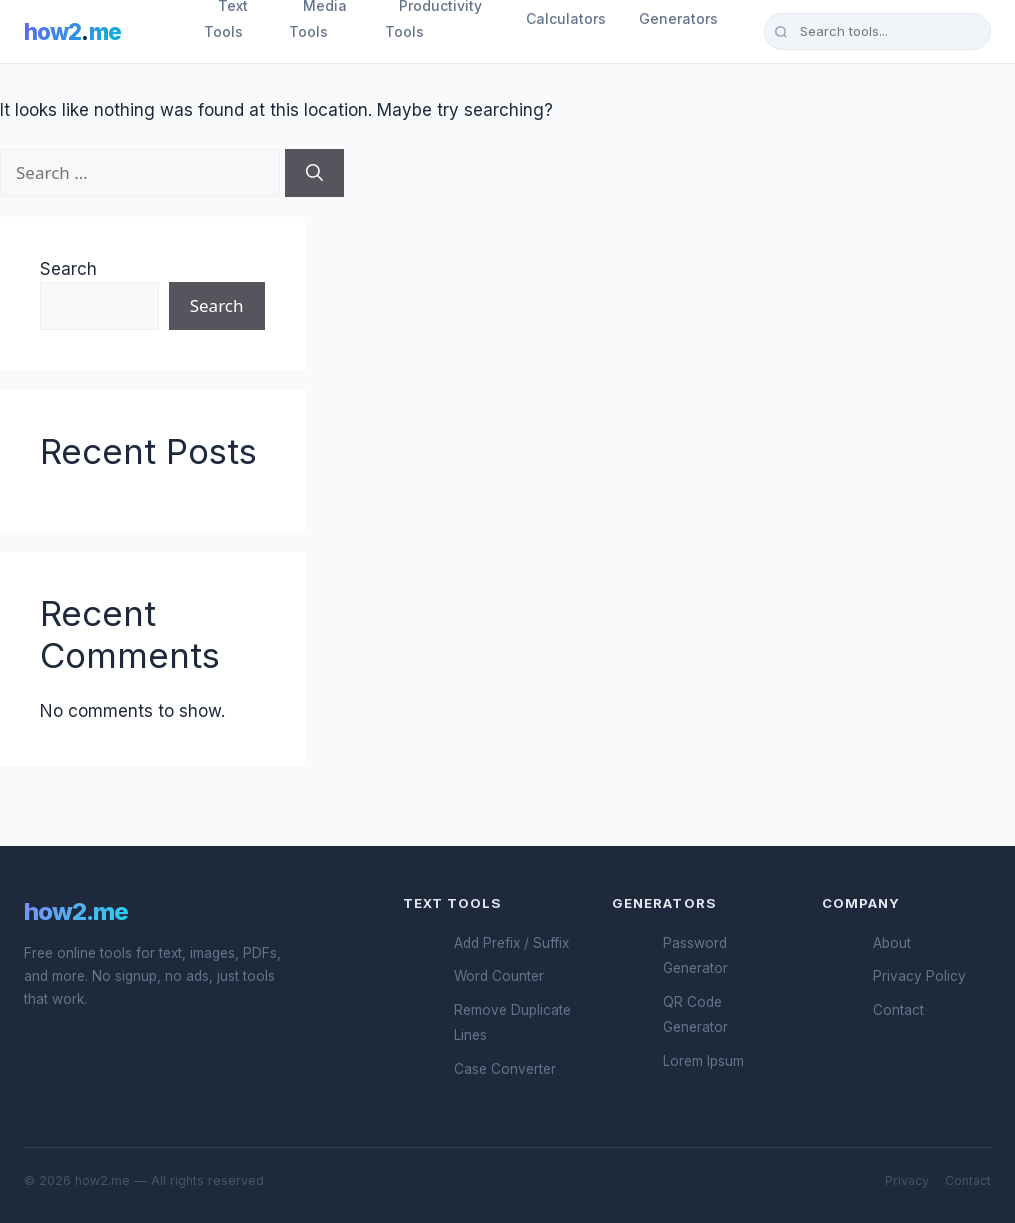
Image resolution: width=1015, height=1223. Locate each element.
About (892, 943)
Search (68, 269)
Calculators (566, 18)
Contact (898, 1010)
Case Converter (505, 1069)
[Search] (314, 173)
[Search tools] (877, 31)
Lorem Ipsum (703, 1061)
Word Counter (499, 976)
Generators (678, 18)
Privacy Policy (919, 976)
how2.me (76, 911)
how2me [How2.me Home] (72, 31)
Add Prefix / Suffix (511, 943)
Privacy (907, 1180)
